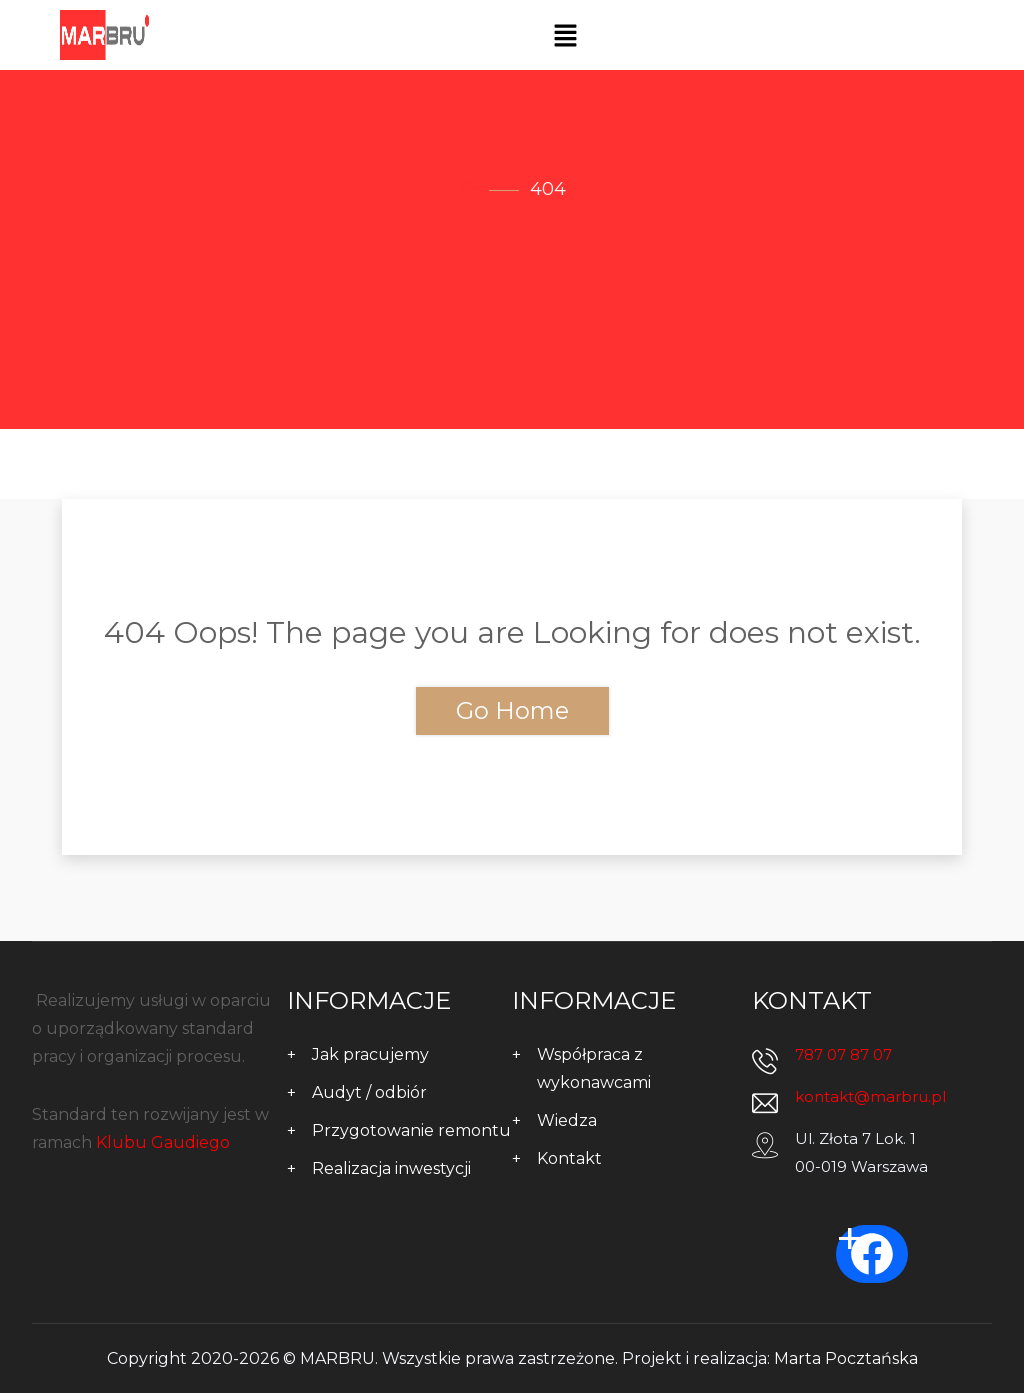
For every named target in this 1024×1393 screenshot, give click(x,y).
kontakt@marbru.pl (870, 1096)
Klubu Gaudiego (163, 1142)
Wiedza (567, 1120)
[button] (566, 35)
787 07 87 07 (843, 1054)
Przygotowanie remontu (411, 1130)
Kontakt (569, 1158)
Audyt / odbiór (369, 1092)
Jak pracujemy (370, 1054)
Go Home (512, 710)
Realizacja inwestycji (391, 1168)
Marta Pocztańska (846, 1358)
